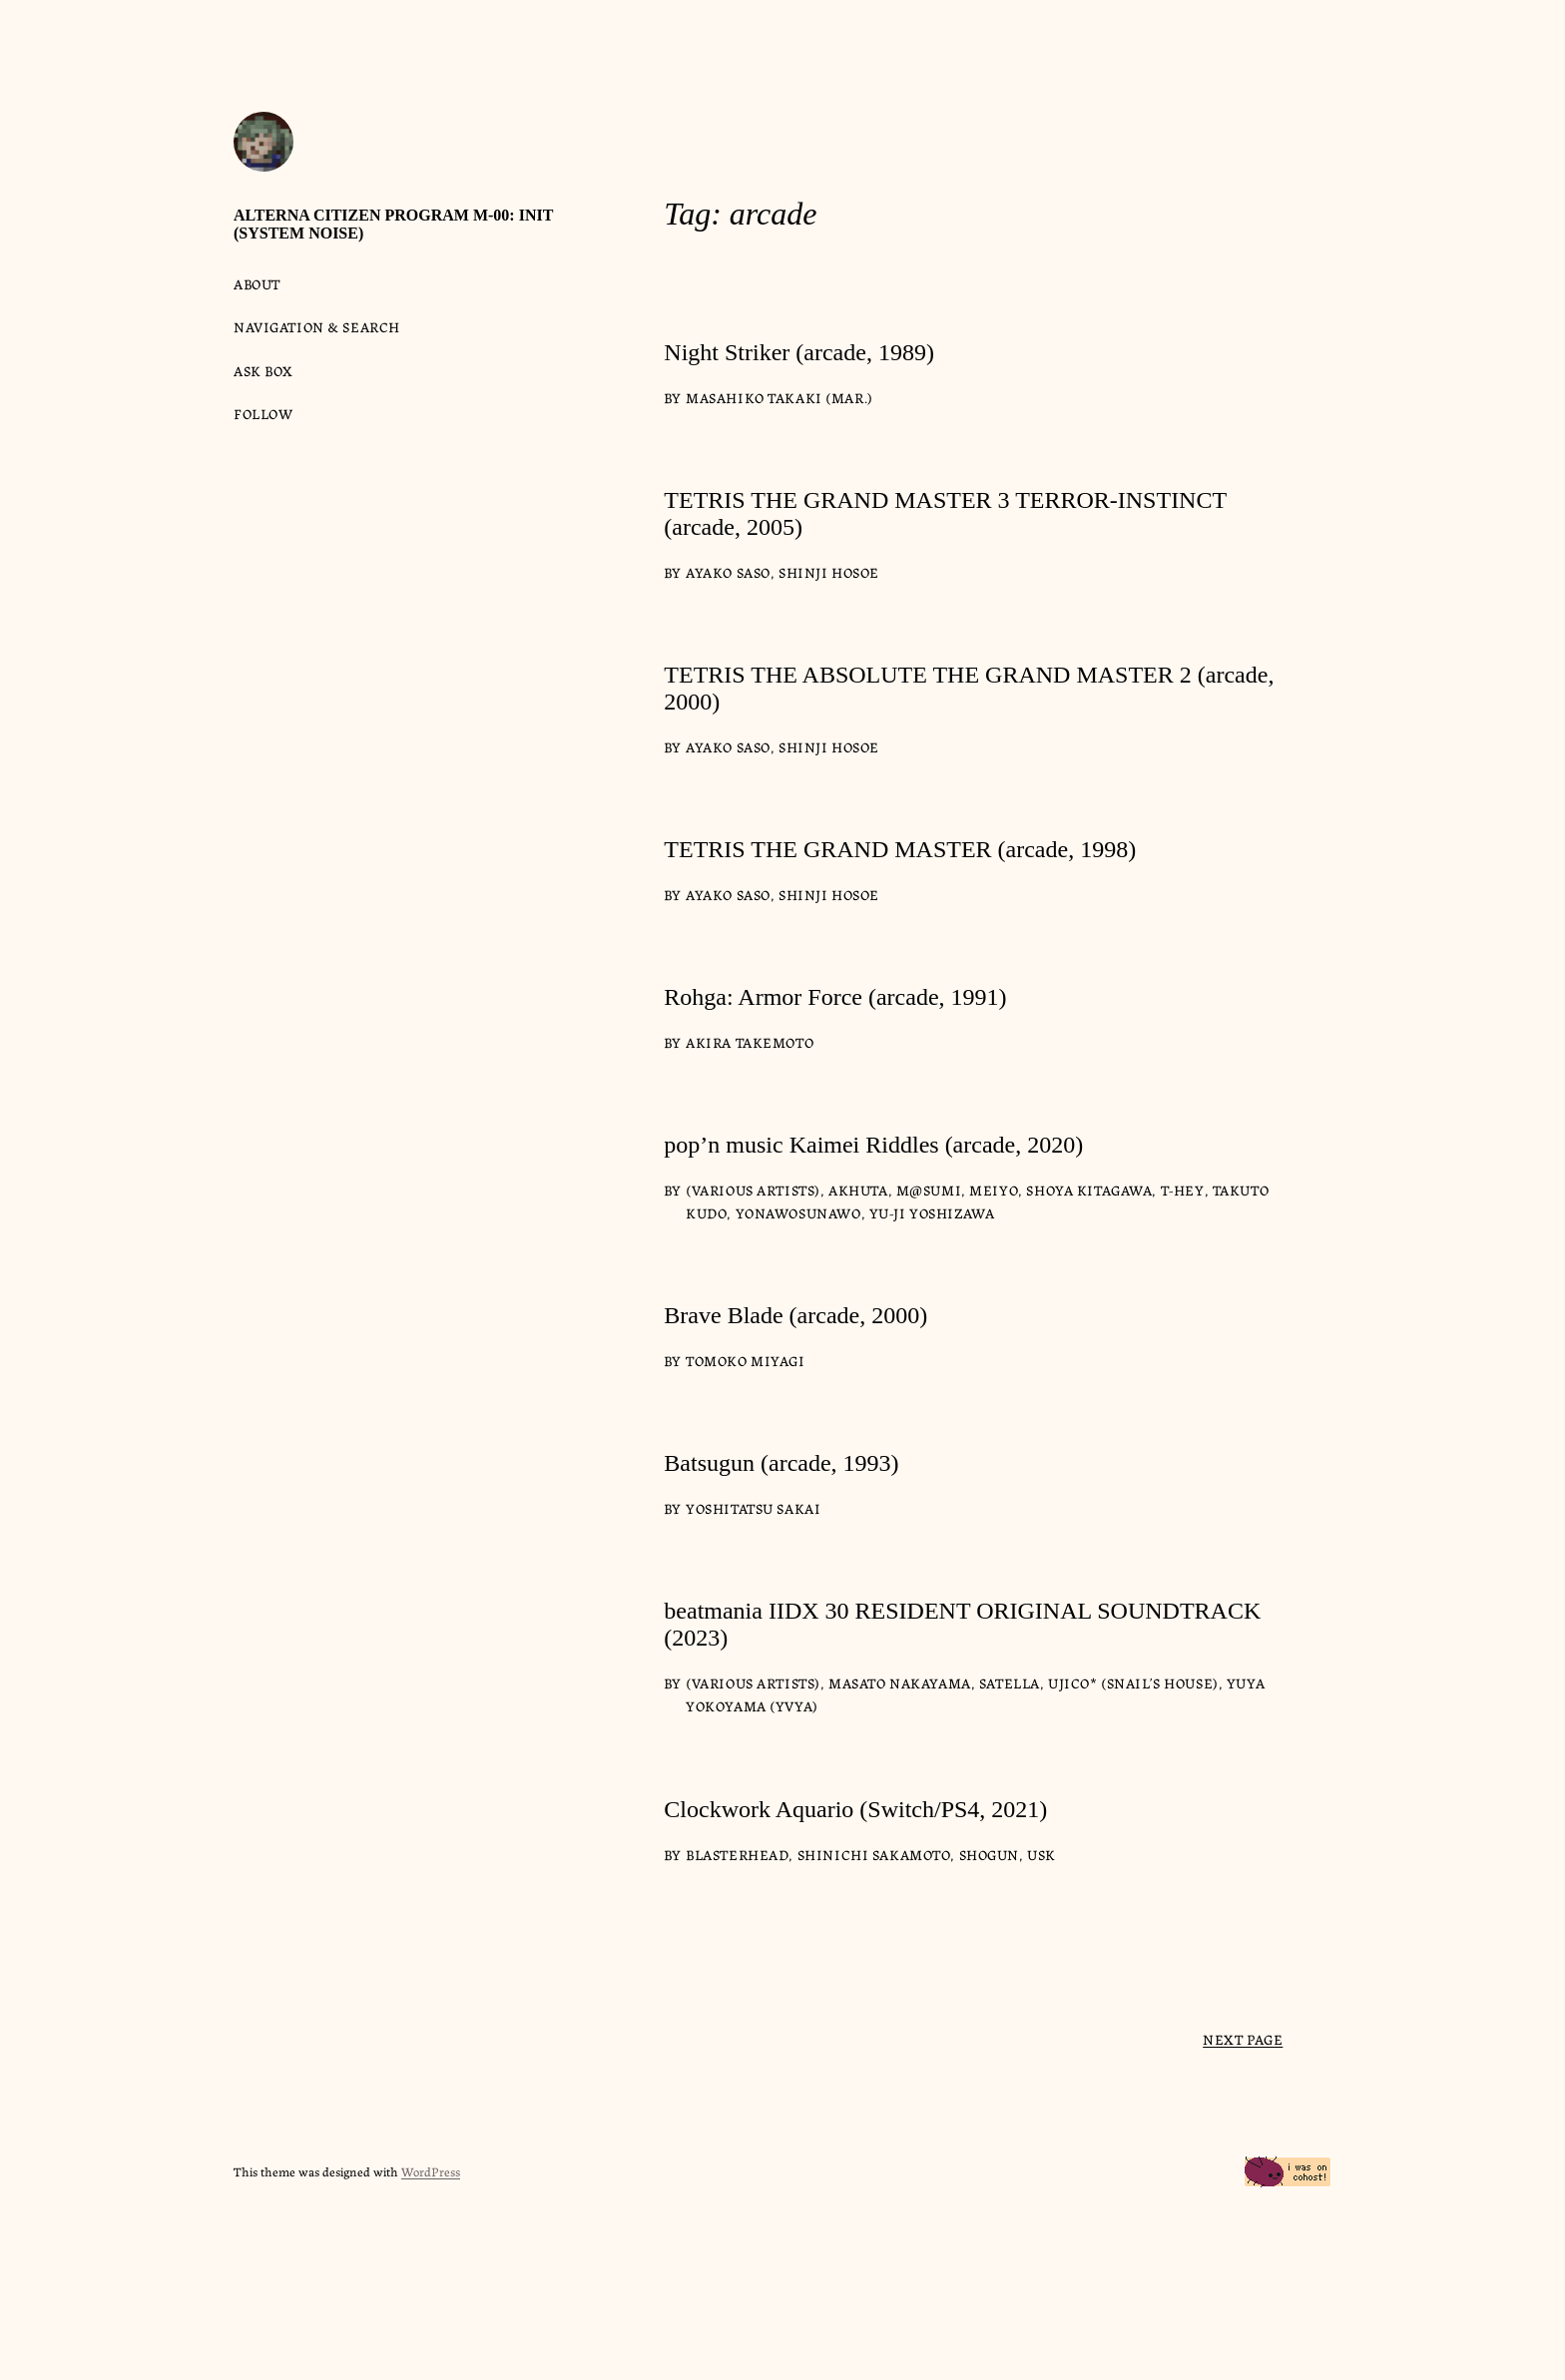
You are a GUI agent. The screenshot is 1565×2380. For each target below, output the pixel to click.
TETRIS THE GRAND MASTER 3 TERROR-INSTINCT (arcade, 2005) (945, 513)
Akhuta (857, 1189)
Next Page (1243, 2039)
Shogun (989, 1854)
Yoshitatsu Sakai (753, 1508)
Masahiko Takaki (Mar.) (779, 397)
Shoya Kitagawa (1089, 1189)
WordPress (430, 2170)
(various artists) (753, 1189)
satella (1009, 1682)
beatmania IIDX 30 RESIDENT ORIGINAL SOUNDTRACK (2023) (962, 1624)
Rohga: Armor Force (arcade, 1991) (835, 997)
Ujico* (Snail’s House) (1133, 1682)
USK (1041, 1854)
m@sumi (928, 1189)
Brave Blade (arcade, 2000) (795, 1315)
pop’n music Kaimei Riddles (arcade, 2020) (873, 1145)
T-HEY (1183, 1189)
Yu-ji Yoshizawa (932, 1212)
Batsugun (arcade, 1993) (781, 1463)
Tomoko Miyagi (745, 1360)
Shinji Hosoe (829, 572)
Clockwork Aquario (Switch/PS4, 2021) (855, 1809)
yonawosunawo (798, 1212)
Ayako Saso (728, 572)
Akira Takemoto (749, 1042)
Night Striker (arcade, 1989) (799, 352)
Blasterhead (737, 1854)
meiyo (993, 1189)
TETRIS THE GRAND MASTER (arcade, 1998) (900, 849)
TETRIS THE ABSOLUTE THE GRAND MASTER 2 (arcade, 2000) (969, 688)
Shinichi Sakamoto (874, 1854)
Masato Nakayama (899, 1682)
